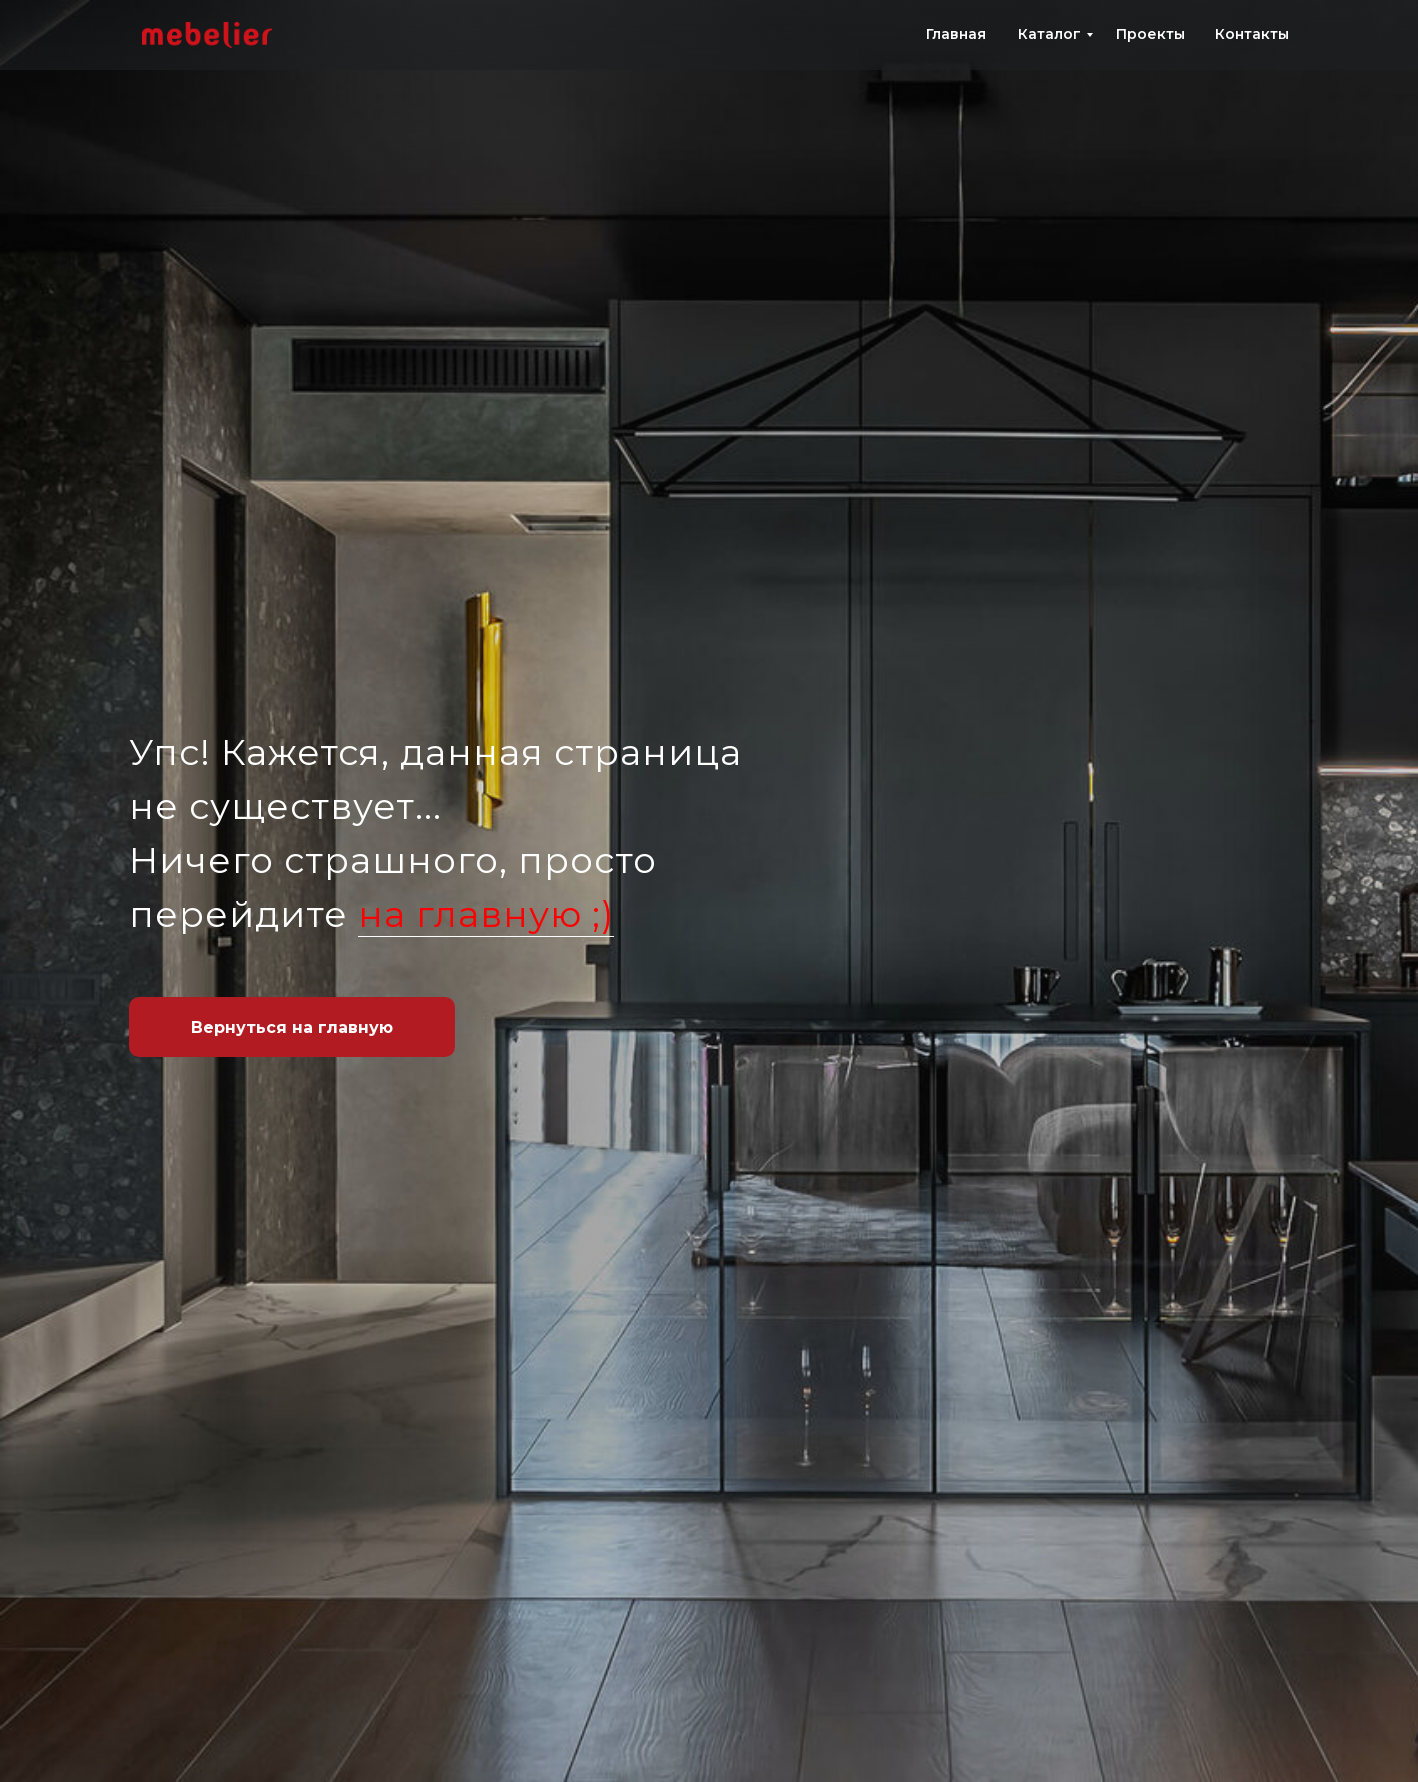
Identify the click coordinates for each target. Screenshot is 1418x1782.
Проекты (1150, 34)
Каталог (1049, 34)
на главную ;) (486, 914)
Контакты (1252, 34)
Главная (956, 34)
